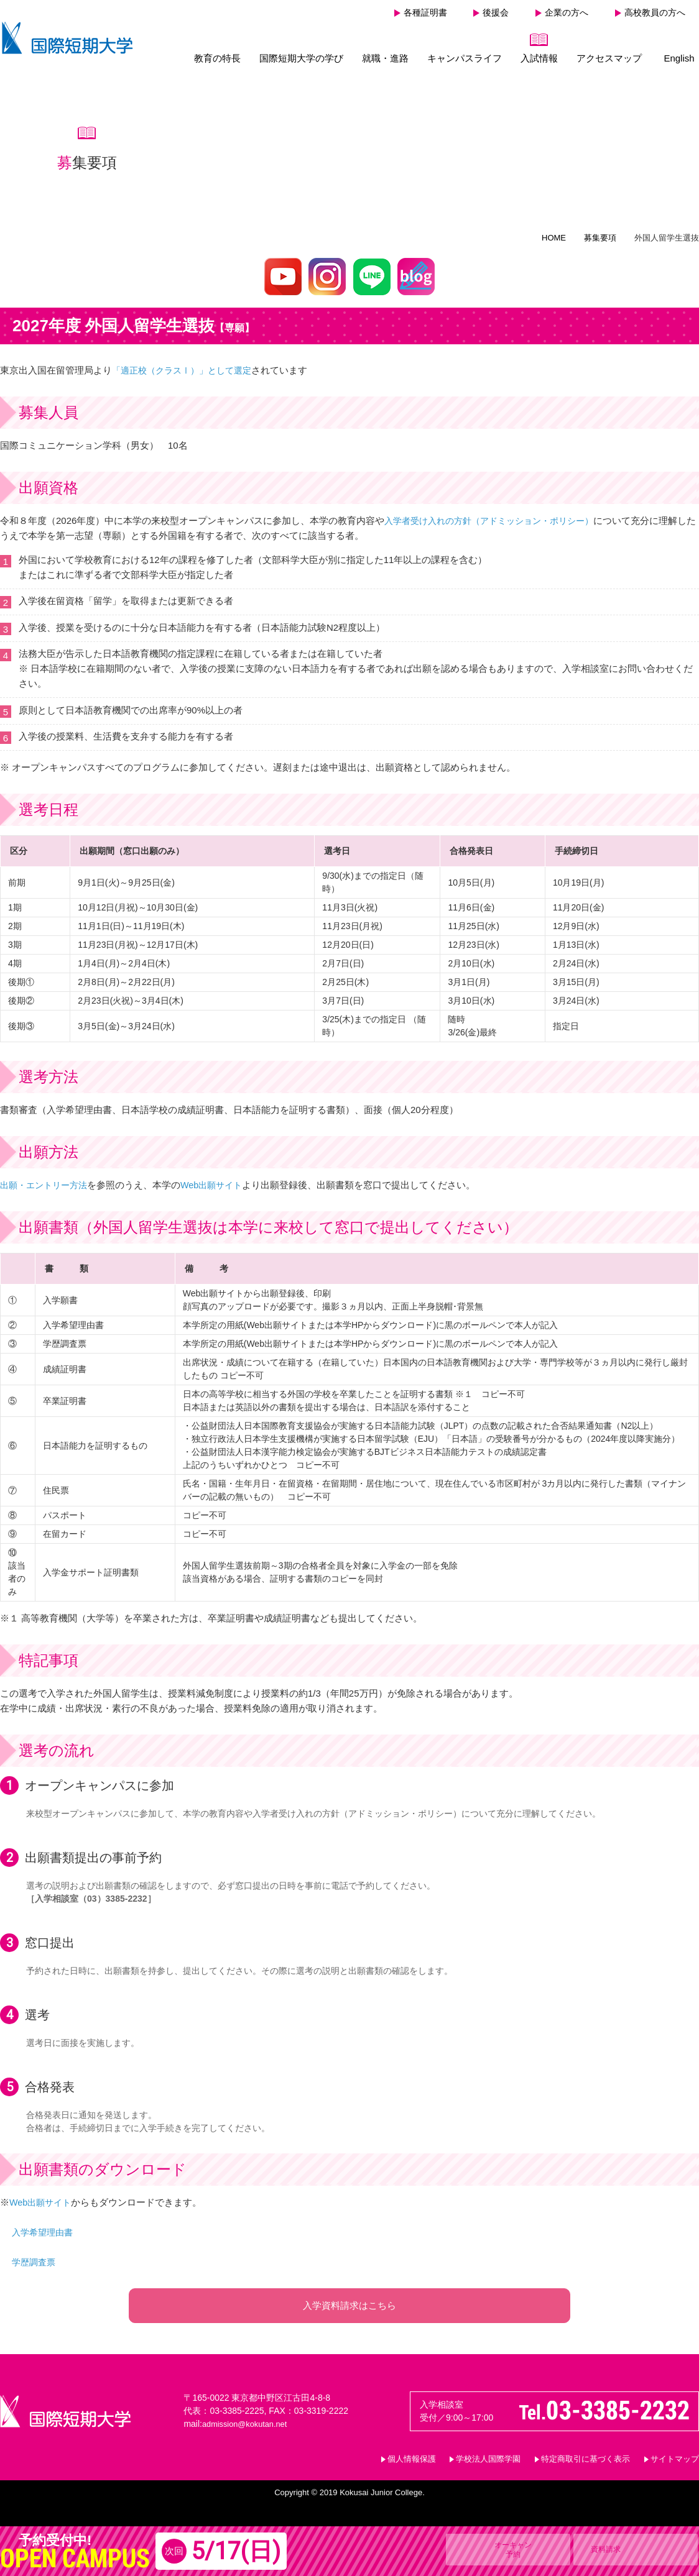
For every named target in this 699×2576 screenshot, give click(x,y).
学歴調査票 (35, 2256)
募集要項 (600, 232)
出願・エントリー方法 (46, 1179)
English (679, 58)
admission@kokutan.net (248, 2430)
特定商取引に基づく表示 (585, 2465)
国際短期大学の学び (301, 58)
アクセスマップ (609, 58)
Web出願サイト (219, 1179)
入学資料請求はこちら (349, 2305)
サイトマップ (674, 2465)
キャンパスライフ (464, 58)
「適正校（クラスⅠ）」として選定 (186, 364)
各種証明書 (425, 12)
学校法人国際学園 (488, 2465)
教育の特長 (217, 58)
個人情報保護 (411, 2465)
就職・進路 (385, 58)
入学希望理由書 (44, 2226)
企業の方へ (566, 12)
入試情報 (539, 58)
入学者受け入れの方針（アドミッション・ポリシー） (496, 515)
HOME (554, 232)
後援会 (496, 12)
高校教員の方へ (654, 12)
